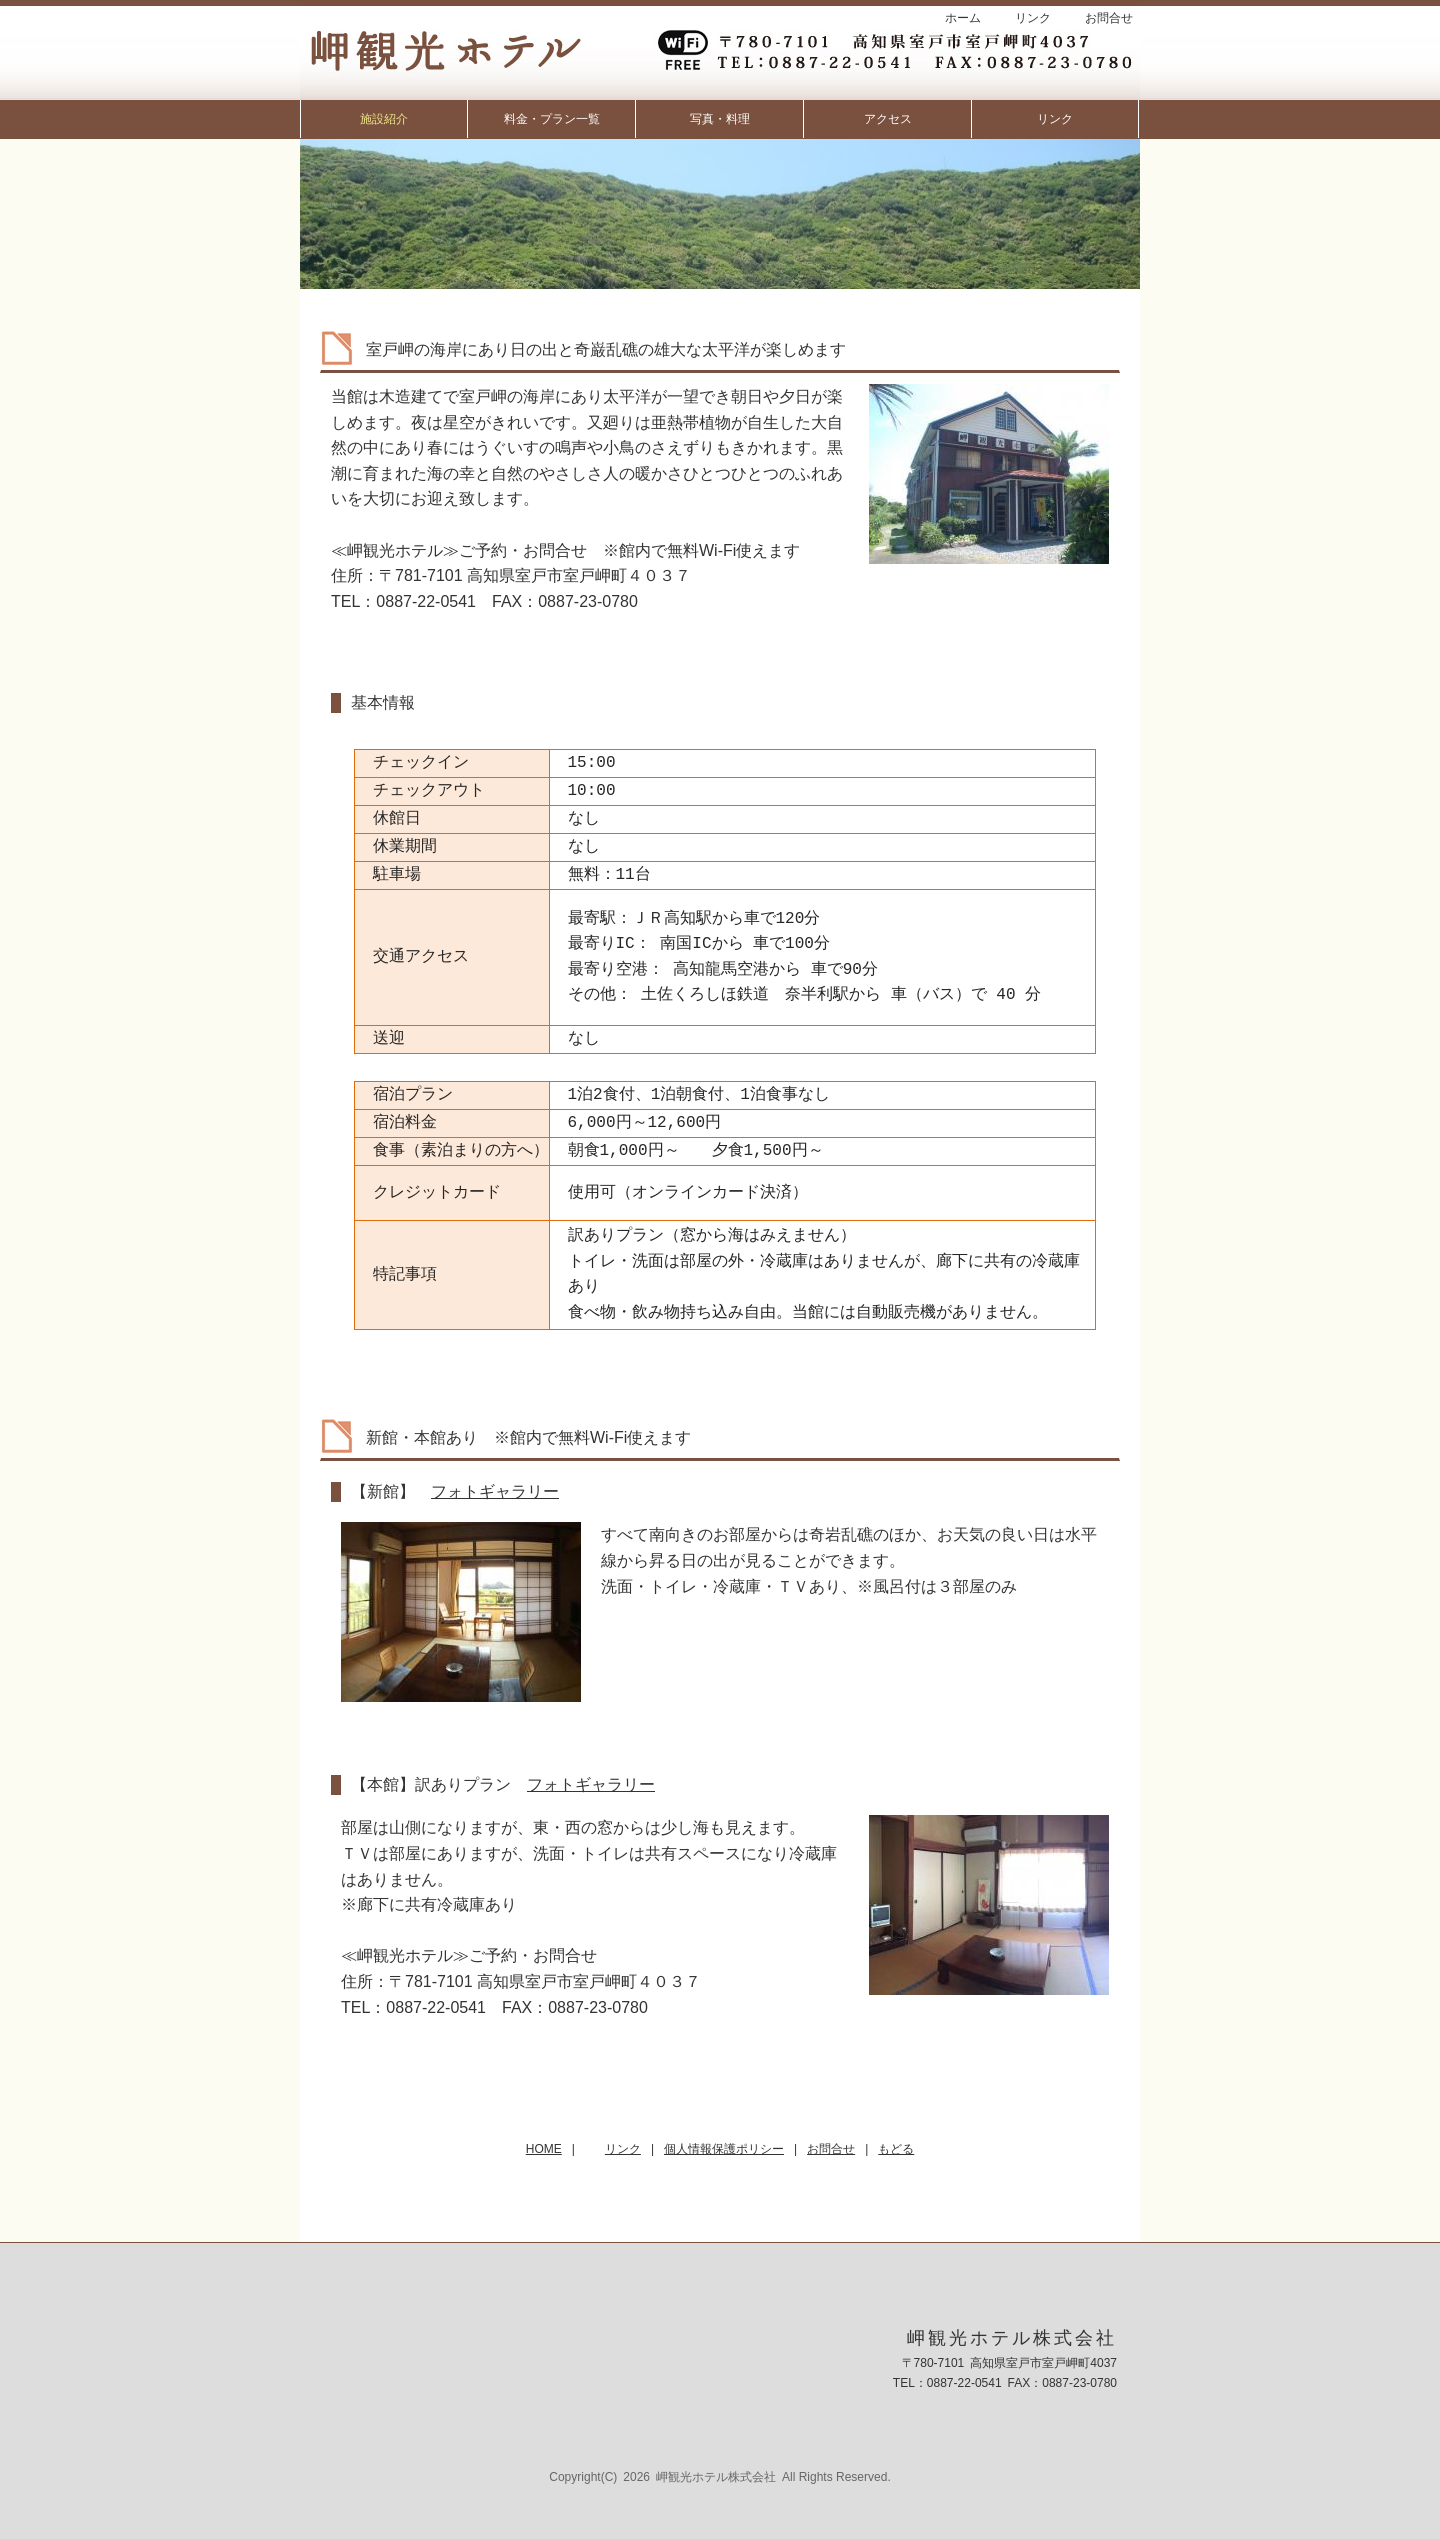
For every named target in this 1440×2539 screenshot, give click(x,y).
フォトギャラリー (495, 1491)
